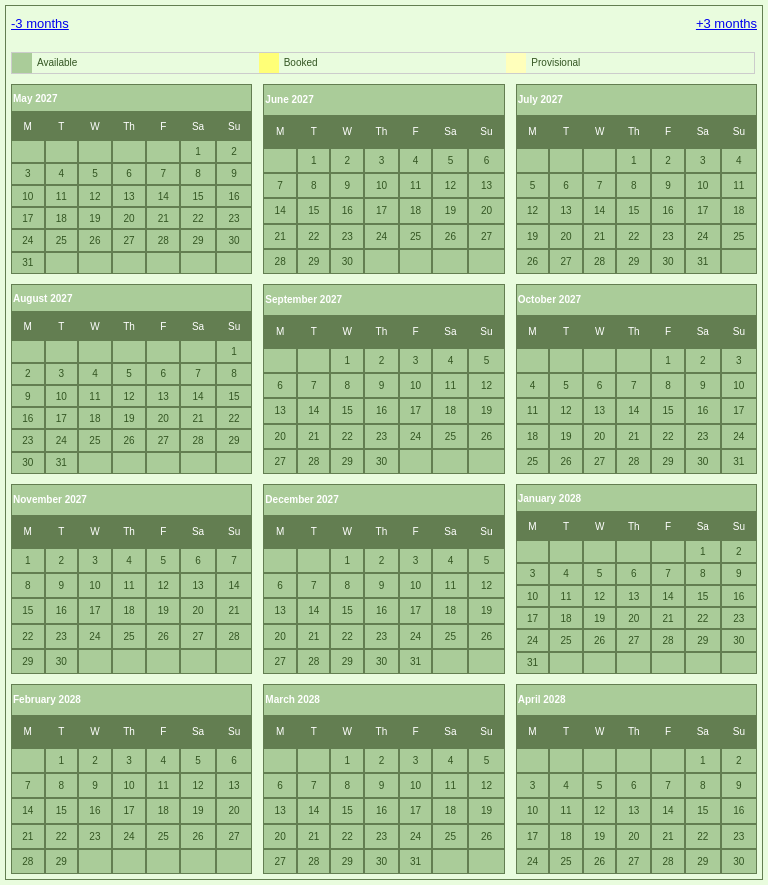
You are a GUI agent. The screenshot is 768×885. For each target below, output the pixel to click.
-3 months (40, 23)
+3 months (726, 23)
